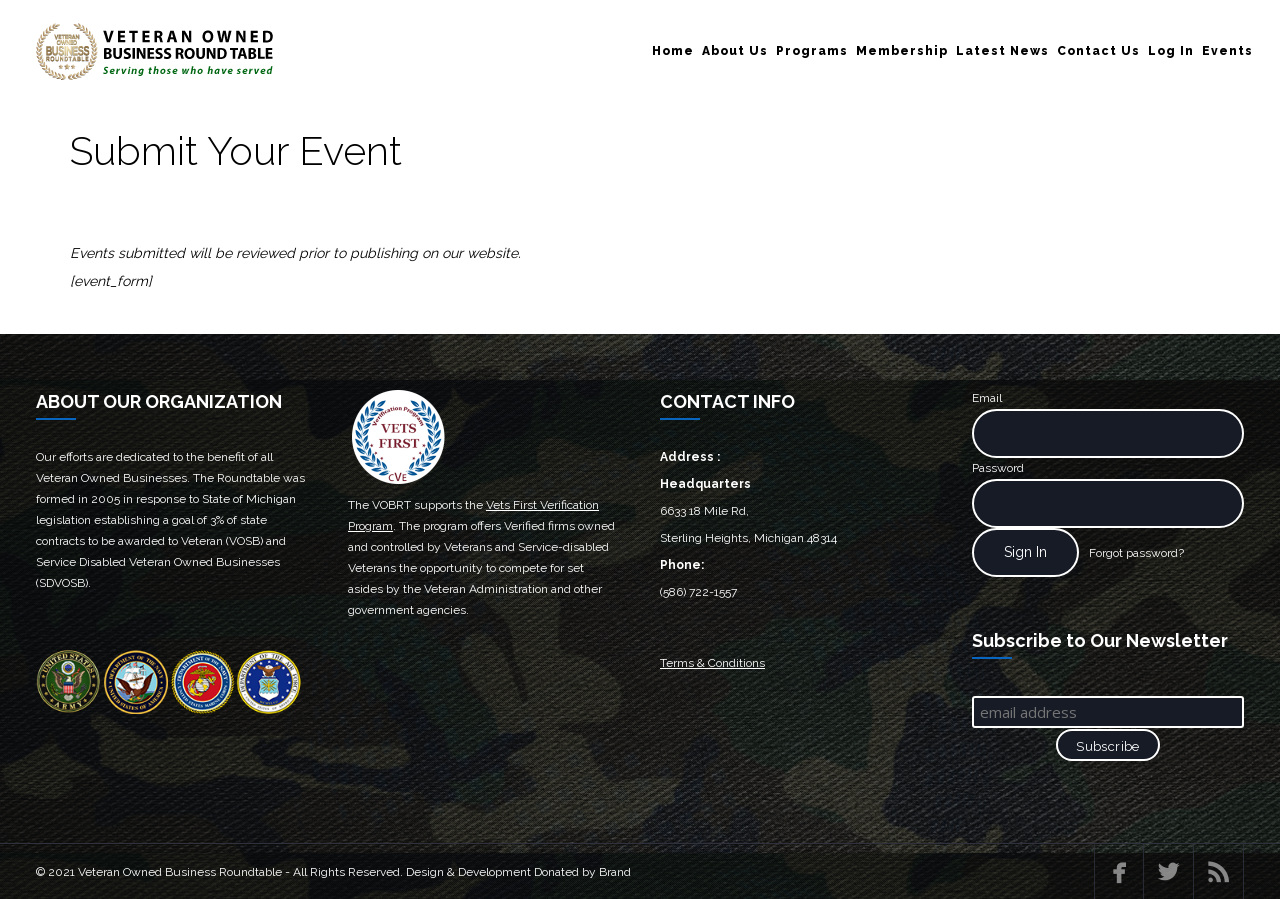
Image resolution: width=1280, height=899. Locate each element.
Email (987, 398)
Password (998, 468)
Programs (812, 51)
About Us (735, 51)
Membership (902, 51)
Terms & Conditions (712, 663)
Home (673, 51)
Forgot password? (1136, 553)
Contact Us (1098, 51)
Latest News (1002, 51)
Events (1227, 51)
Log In (1171, 51)
